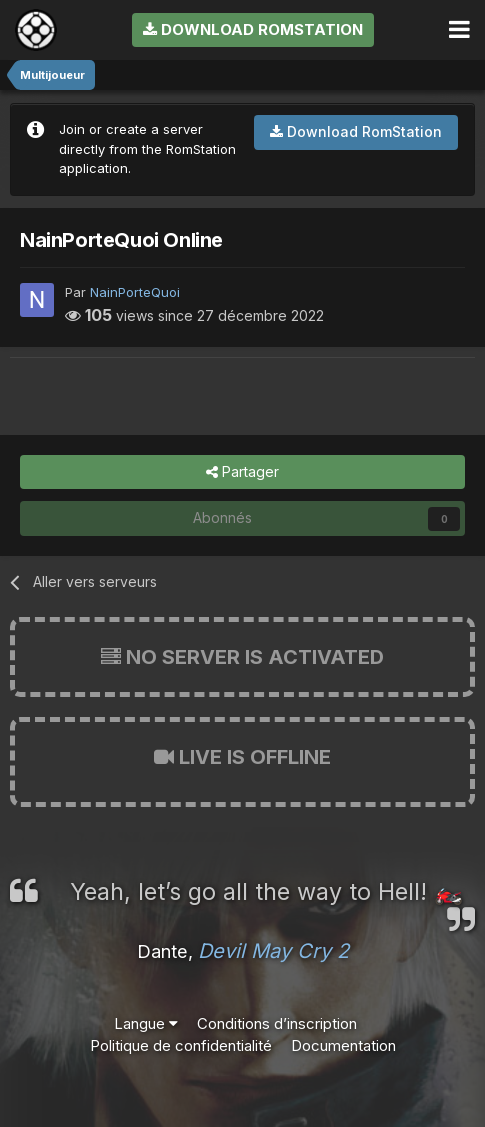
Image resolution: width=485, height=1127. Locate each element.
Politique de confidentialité (181, 1045)
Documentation (343, 1045)
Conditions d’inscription (277, 1023)
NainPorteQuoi (135, 292)
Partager (242, 472)
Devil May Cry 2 (273, 951)
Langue (146, 1023)
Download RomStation (253, 29)
